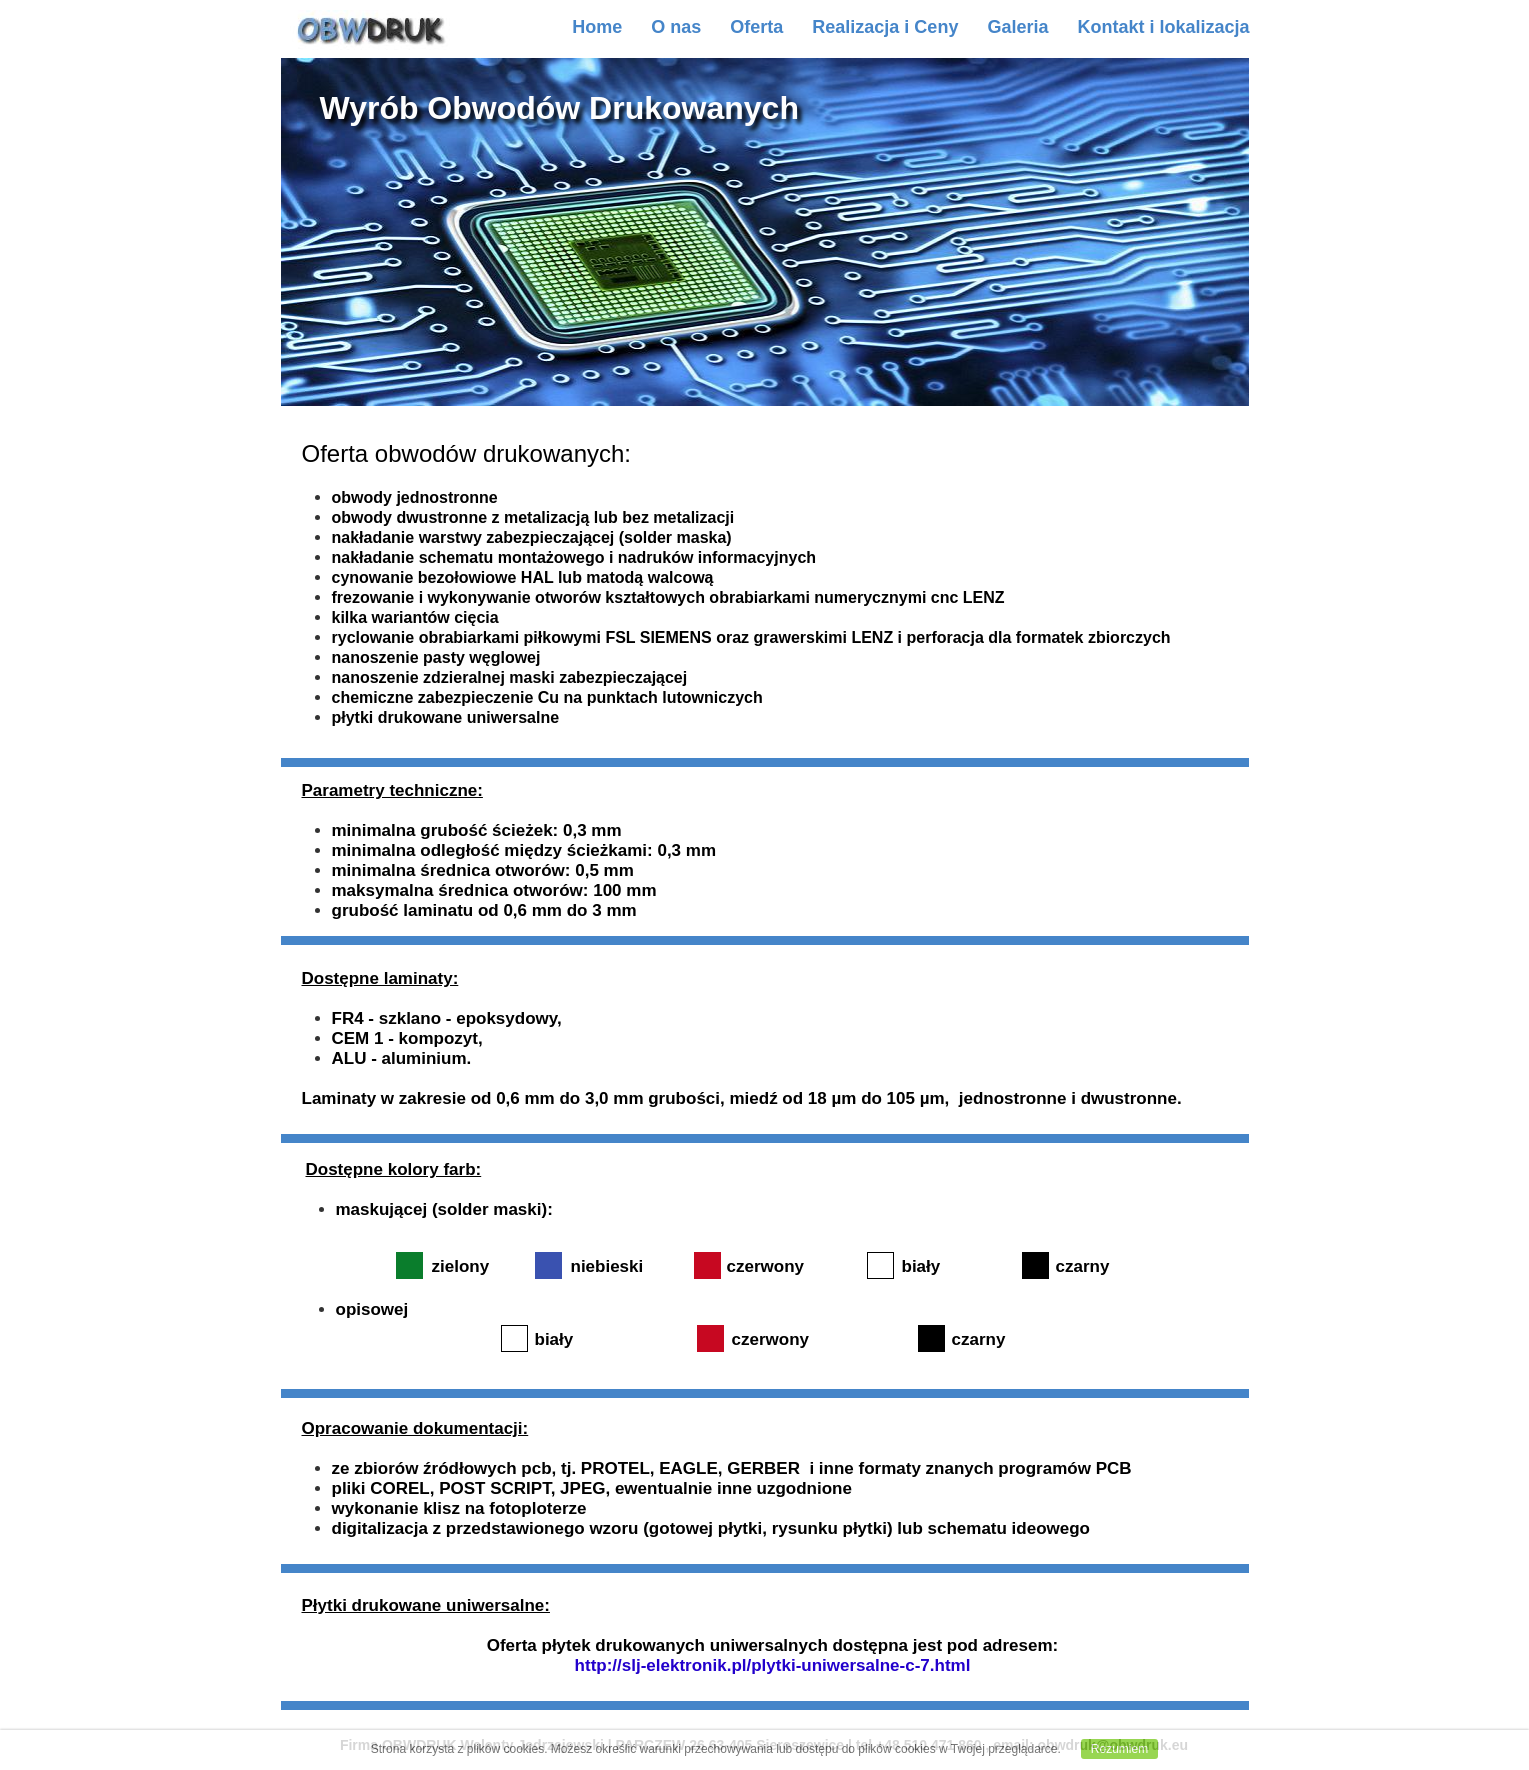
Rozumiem (1119, 1749)
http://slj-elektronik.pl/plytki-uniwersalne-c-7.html (773, 1665)
